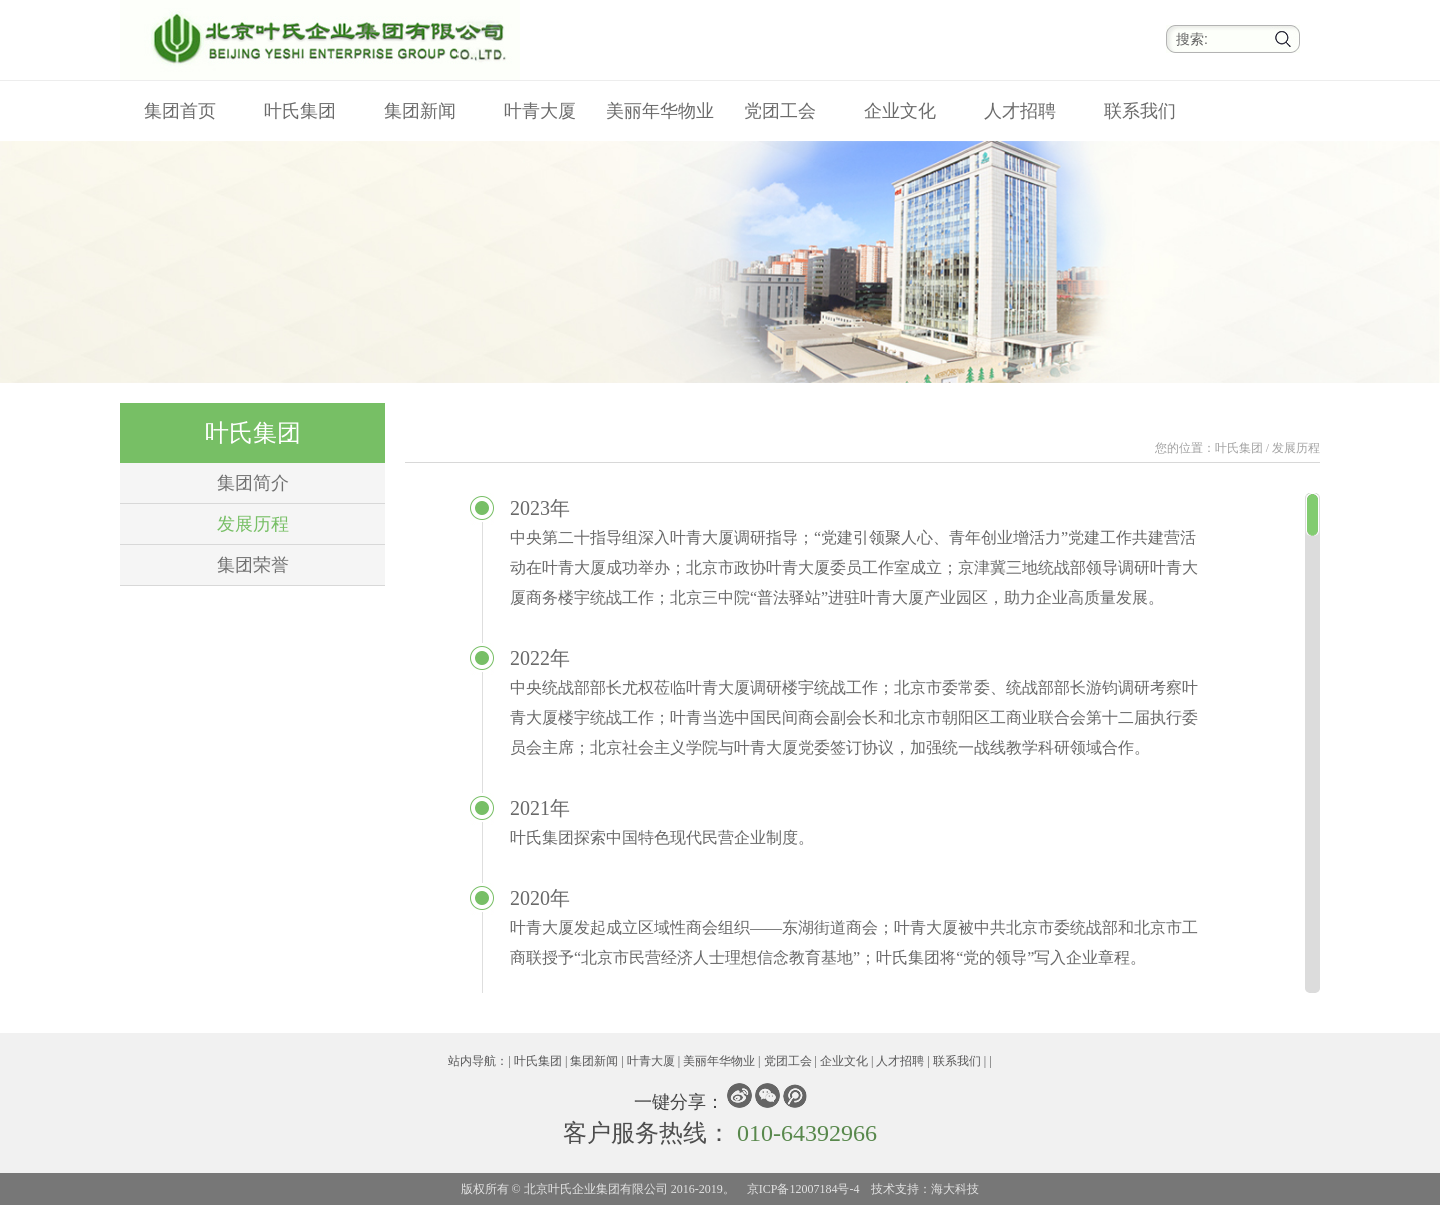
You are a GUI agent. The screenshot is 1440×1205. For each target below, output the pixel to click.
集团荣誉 (253, 565)
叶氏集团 (300, 111)
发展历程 (253, 524)
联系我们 (1140, 111)
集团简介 (253, 483)
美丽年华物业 (660, 111)
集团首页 (180, 111)
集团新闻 (420, 111)
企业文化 (900, 111)
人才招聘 (1020, 111)
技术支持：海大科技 (925, 1189)
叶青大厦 (540, 111)
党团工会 (780, 111)
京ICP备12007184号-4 (803, 1189)
